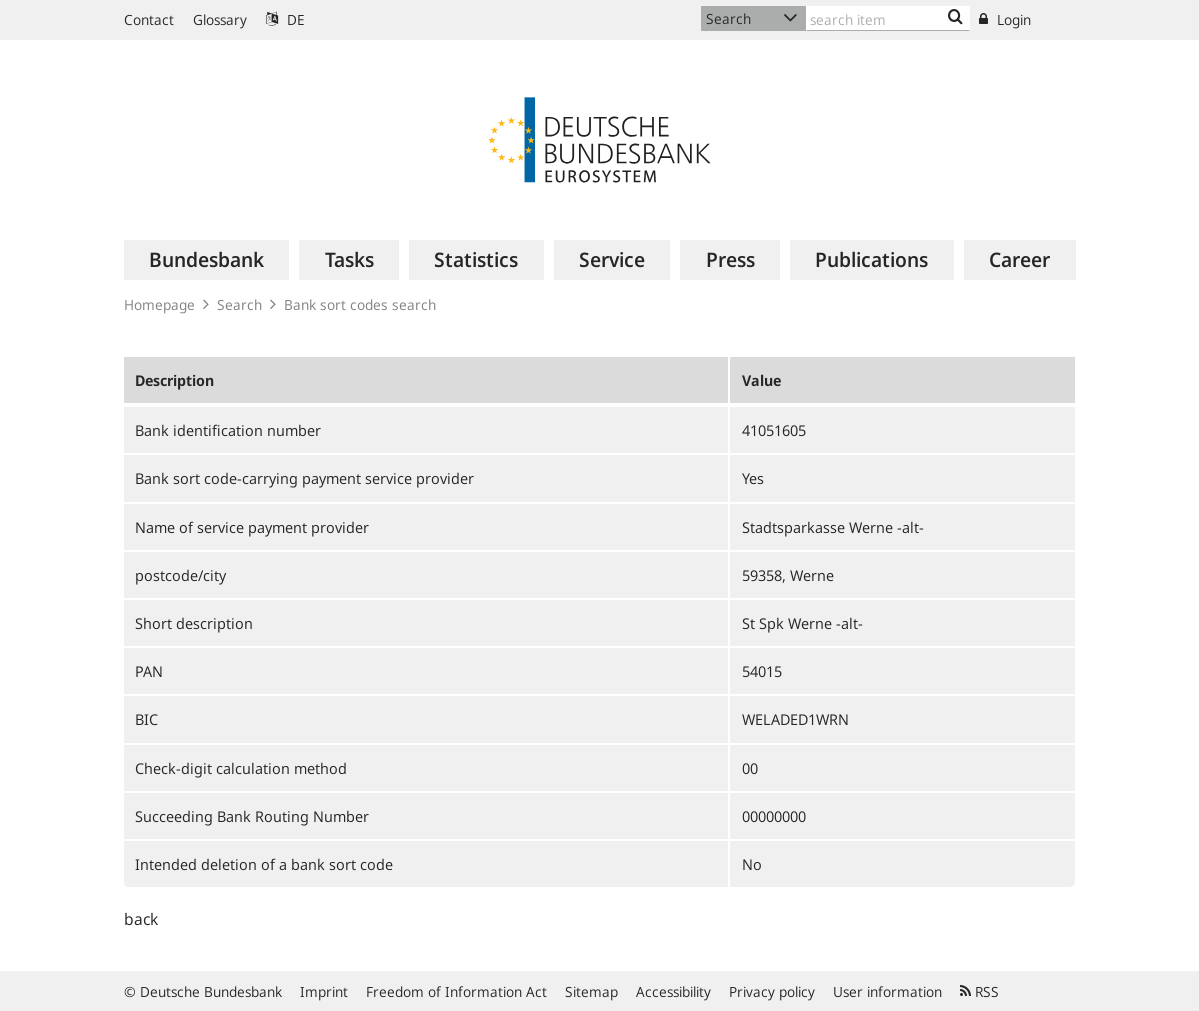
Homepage (159, 304)
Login (1005, 19)
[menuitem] (207, 260)
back (141, 919)
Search (239, 304)
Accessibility (673, 991)
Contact (149, 19)
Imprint (324, 991)
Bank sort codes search (360, 304)
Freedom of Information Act (456, 991)
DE (285, 19)
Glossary (220, 19)
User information (887, 991)
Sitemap (591, 991)
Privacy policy (772, 991)
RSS (979, 991)
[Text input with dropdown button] (888, 18)
